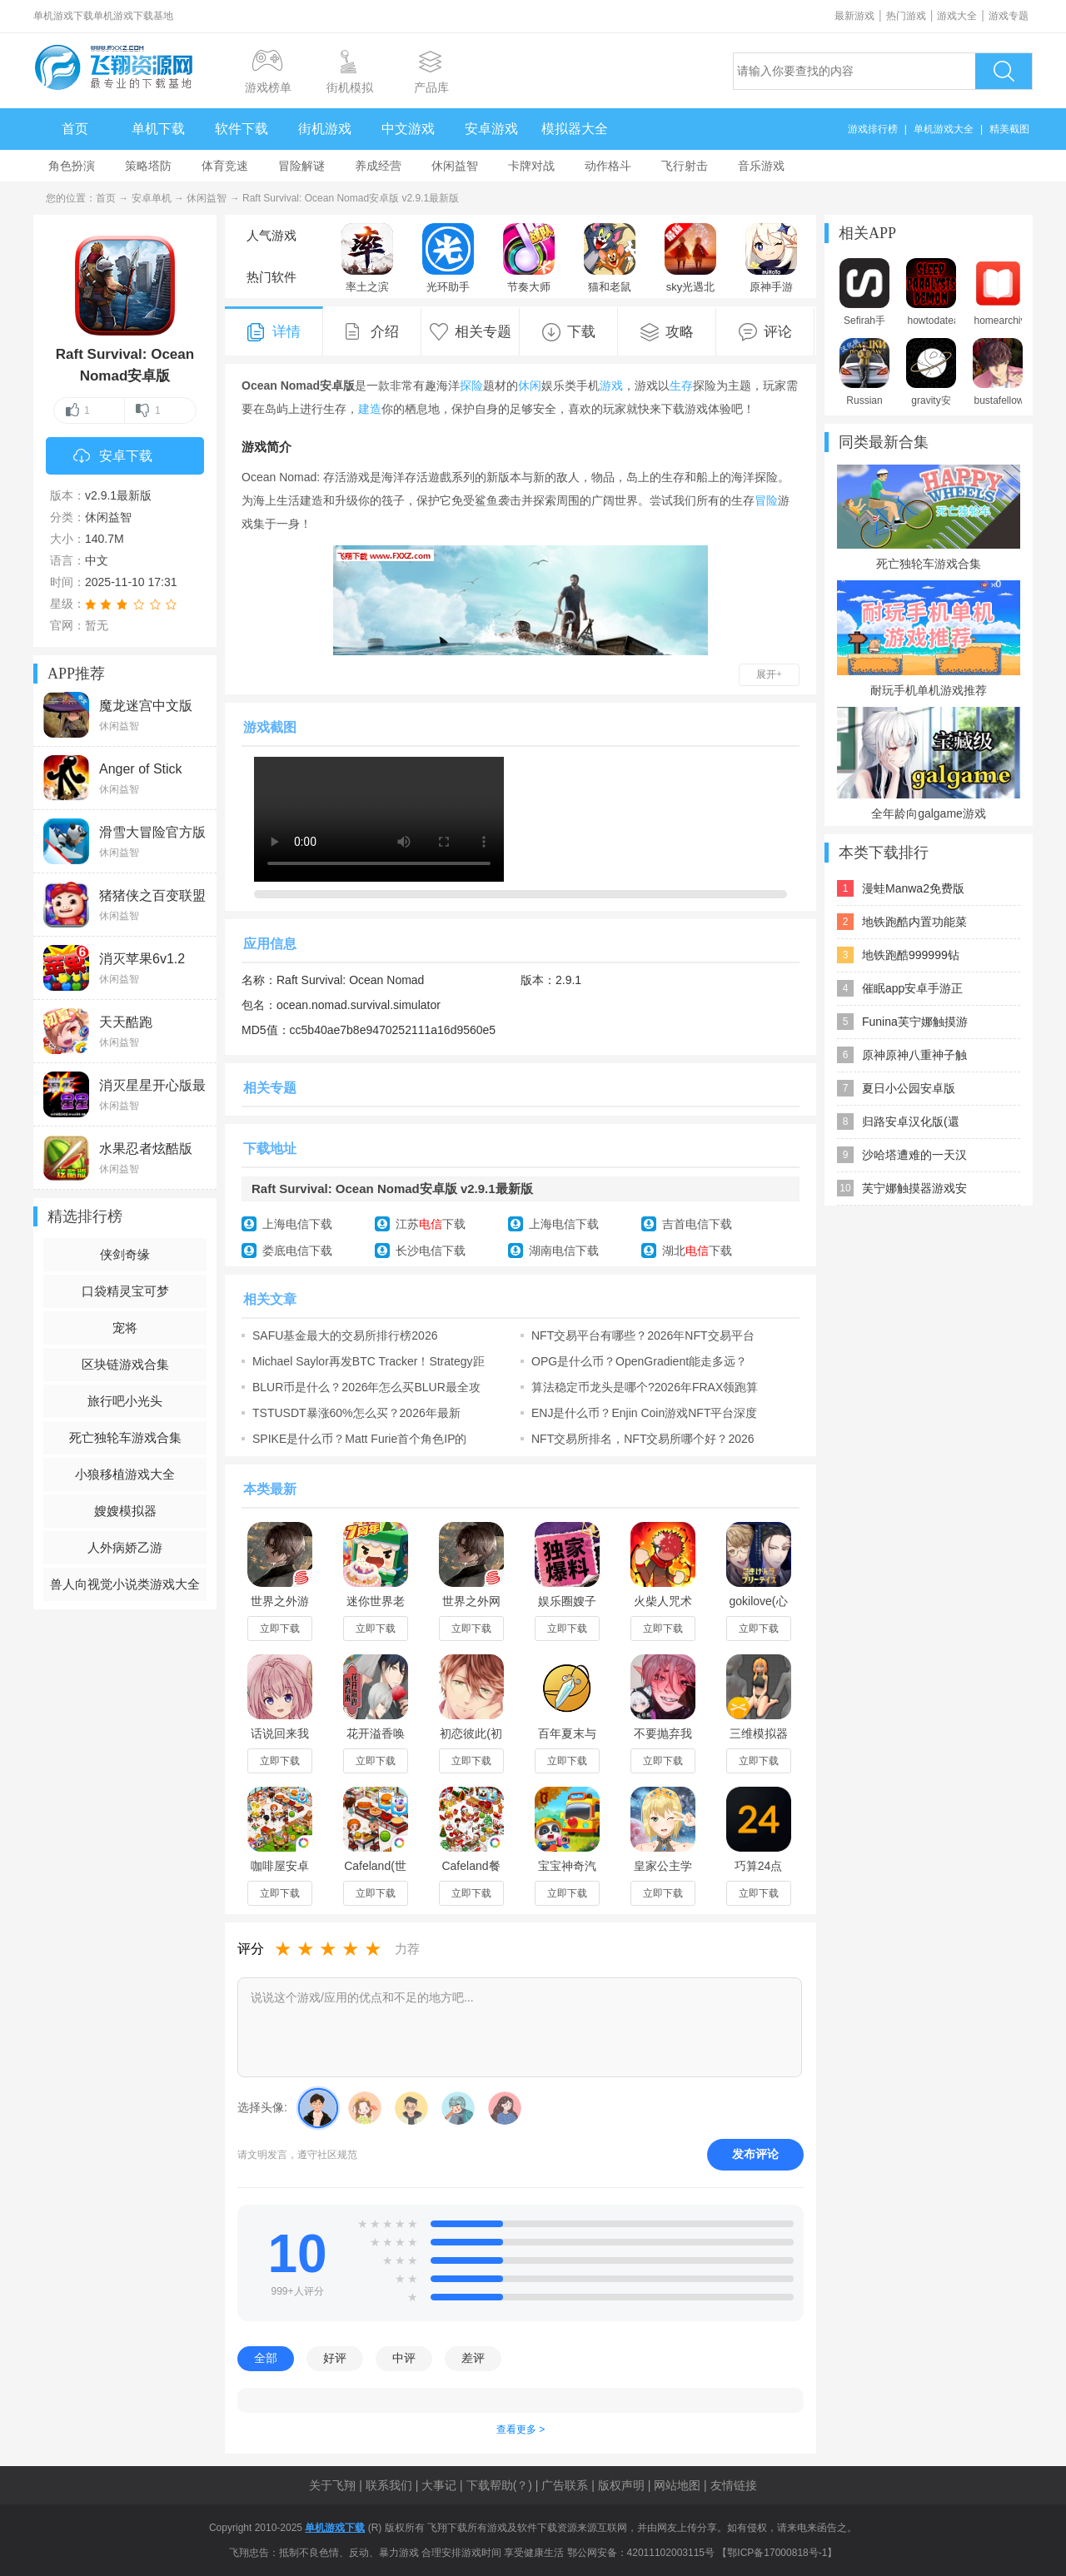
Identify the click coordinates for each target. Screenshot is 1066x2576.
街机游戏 (324, 129)
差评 (473, 2358)
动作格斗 (608, 165)
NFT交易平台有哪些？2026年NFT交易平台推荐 (643, 1335)
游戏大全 (957, 16)
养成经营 (378, 165)
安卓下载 (112, 457)
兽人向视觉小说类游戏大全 (125, 1584)
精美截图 (1009, 129)
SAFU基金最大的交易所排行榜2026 (344, 1335)
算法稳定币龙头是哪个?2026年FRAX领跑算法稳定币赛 (644, 1387)
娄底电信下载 (297, 1250)
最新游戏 (854, 16)
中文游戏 (408, 129)
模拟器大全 (574, 129)
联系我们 (389, 2485)
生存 (681, 385)
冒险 (766, 500)
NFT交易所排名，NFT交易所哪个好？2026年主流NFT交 (643, 1438)
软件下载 (241, 129)
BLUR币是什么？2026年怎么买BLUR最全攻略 (366, 1387)
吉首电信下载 (697, 1224)
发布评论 (755, 2154)
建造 (369, 408)
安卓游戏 (491, 129)
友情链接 (733, 2485)
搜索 (1003, 71)
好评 (334, 2358)
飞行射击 (684, 165)
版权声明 (621, 2485)
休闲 (529, 385)
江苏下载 (431, 1224)
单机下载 (158, 129)
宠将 (124, 1327)
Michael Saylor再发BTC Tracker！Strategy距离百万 (368, 1361)
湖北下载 (697, 1250)
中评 (404, 2358)
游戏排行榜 (873, 129)
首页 (75, 129)
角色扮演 (71, 165)
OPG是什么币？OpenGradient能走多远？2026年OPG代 (639, 1361)
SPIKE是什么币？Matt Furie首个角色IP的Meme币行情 (359, 1438)
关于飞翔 (332, 2485)
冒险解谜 (301, 165)
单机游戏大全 (944, 129)
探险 (471, 385)
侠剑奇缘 (125, 1254)
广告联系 (564, 2485)
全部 (265, 2358)
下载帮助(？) (499, 2485)
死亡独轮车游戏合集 (125, 1437)
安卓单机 (152, 198)
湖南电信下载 (564, 1250)
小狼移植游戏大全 (125, 1474)
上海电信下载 (297, 1224)
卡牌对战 (531, 165)
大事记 (438, 2485)
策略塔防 (148, 165)
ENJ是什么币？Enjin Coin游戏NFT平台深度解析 (644, 1413)
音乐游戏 (761, 165)
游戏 (611, 385)
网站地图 (677, 2485)
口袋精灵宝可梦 (125, 1291)
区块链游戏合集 (125, 1364)
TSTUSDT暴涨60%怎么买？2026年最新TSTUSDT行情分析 (356, 1413)
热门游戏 (906, 16)
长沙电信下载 (431, 1250)
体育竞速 (225, 165)
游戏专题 (1009, 16)
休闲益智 (454, 165)
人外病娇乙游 (124, 1547)
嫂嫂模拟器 (125, 1511)
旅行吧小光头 (124, 1401)
